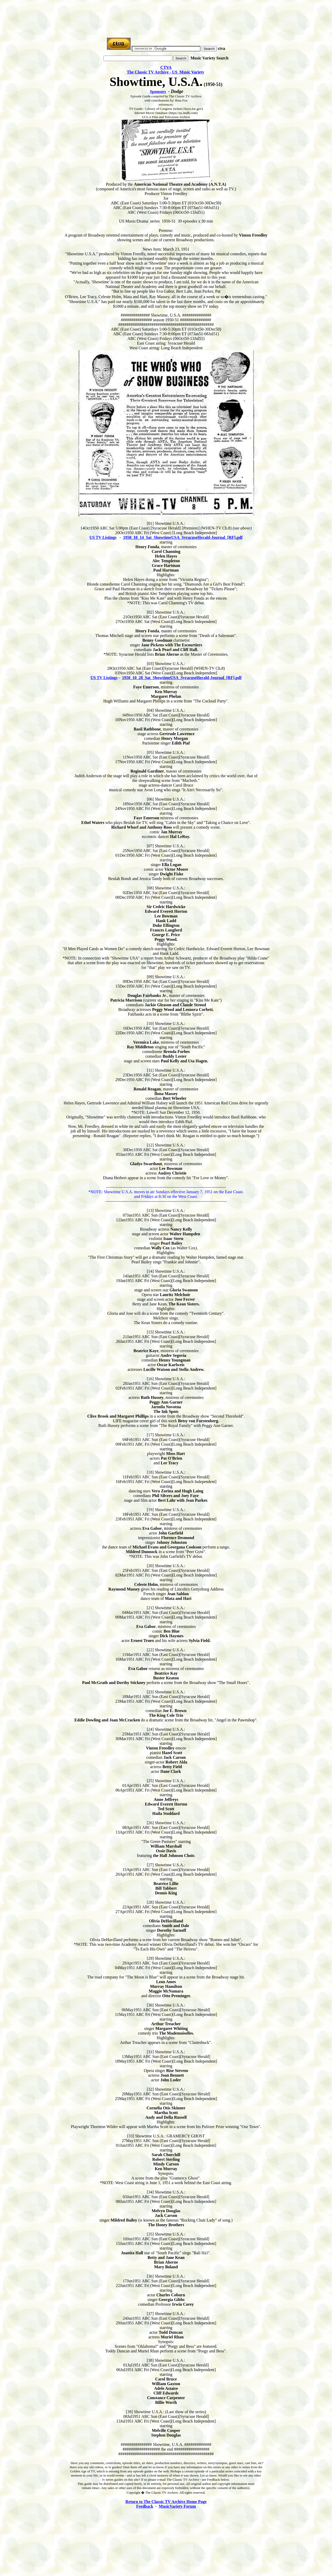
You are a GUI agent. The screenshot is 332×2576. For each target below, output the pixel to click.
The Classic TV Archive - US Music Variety (165, 72)
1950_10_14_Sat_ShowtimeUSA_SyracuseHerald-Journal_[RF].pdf (183, 537)
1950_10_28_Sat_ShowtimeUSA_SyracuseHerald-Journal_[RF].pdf (181, 677)
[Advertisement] (166, 13)
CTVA (165, 67)
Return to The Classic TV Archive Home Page (165, 2501)
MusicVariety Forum (177, 2506)
